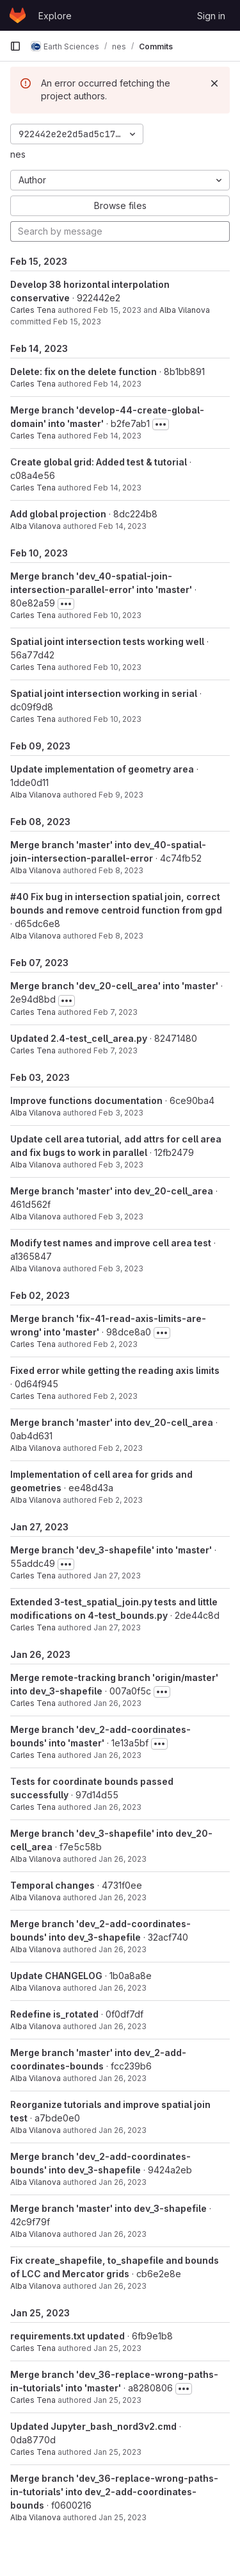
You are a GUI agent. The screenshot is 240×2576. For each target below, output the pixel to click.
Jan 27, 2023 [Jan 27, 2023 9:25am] (117, 1575)
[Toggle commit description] (160, 424)
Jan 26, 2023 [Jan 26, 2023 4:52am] (123, 2286)
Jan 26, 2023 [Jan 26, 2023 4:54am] (123, 2234)
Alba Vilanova (184, 310)
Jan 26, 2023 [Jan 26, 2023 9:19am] (123, 2130)
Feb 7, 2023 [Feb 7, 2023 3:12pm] (115, 1012)
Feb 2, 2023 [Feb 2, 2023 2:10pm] (121, 1500)
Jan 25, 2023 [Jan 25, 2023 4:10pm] (117, 2400)
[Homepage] (17, 15)
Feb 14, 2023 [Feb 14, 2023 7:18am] (123, 526)
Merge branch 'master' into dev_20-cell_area (111, 1190)
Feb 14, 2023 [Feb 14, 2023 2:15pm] (117, 435)
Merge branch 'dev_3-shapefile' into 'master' (111, 1549)
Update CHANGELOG (56, 1975)
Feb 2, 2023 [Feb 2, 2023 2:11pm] (121, 1448)
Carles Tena (33, 310)
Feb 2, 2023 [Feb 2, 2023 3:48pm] (115, 1344)
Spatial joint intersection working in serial (103, 693)
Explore (55, 15)
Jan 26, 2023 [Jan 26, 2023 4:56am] (123, 2182)
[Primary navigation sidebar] (15, 46)
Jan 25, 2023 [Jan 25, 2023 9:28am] (123, 2517)
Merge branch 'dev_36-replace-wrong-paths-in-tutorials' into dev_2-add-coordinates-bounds (114, 2492)
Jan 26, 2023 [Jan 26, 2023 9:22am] (123, 2078)
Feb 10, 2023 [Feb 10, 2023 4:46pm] (117, 667)
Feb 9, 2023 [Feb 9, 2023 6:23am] (121, 794)
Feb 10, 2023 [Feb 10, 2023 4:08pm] (117, 719)
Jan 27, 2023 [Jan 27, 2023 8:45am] (117, 1627)
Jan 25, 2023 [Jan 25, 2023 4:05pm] (117, 2452)
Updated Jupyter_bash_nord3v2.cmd (93, 2426)
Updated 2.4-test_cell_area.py (78, 1038)
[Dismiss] (214, 83)
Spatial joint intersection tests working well (107, 641)
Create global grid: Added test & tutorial (98, 461)
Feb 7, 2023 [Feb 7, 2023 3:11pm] (115, 1050)
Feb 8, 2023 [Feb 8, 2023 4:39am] (121, 870)
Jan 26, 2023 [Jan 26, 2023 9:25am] (123, 2026)
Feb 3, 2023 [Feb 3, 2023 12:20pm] (121, 1112)
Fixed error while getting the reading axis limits (115, 1370)
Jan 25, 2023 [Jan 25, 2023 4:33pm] (117, 2348)
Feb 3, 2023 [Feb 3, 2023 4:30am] (121, 1216)
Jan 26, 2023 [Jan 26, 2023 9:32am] (123, 1949)
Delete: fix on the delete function (83, 371)
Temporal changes (52, 1885)
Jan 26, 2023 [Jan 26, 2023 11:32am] (123, 1859)
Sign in (211, 15)
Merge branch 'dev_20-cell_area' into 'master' (114, 985)
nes (18, 154)
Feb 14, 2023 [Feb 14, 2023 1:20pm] (117, 487)
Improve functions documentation (86, 1100)
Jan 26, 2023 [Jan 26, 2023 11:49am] (117, 1703)
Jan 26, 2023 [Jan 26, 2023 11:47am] (117, 1807)
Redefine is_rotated (54, 2014)
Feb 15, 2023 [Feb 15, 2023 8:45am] (117, 310)
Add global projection (58, 513)
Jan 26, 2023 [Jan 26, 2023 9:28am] (123, 1988)
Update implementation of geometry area (102, 769)
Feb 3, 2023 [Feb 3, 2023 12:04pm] (121, 1164)
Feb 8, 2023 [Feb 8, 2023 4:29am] (121, 936)
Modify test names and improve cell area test (110, 1242)
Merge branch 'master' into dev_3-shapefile (108, 2208)
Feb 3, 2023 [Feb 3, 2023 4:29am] (121, 1268)
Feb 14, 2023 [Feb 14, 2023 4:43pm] (117, 384)
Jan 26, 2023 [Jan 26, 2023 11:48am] (117, 1755)
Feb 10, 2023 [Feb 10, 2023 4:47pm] (117, 615)
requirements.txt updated (67, 2335)
